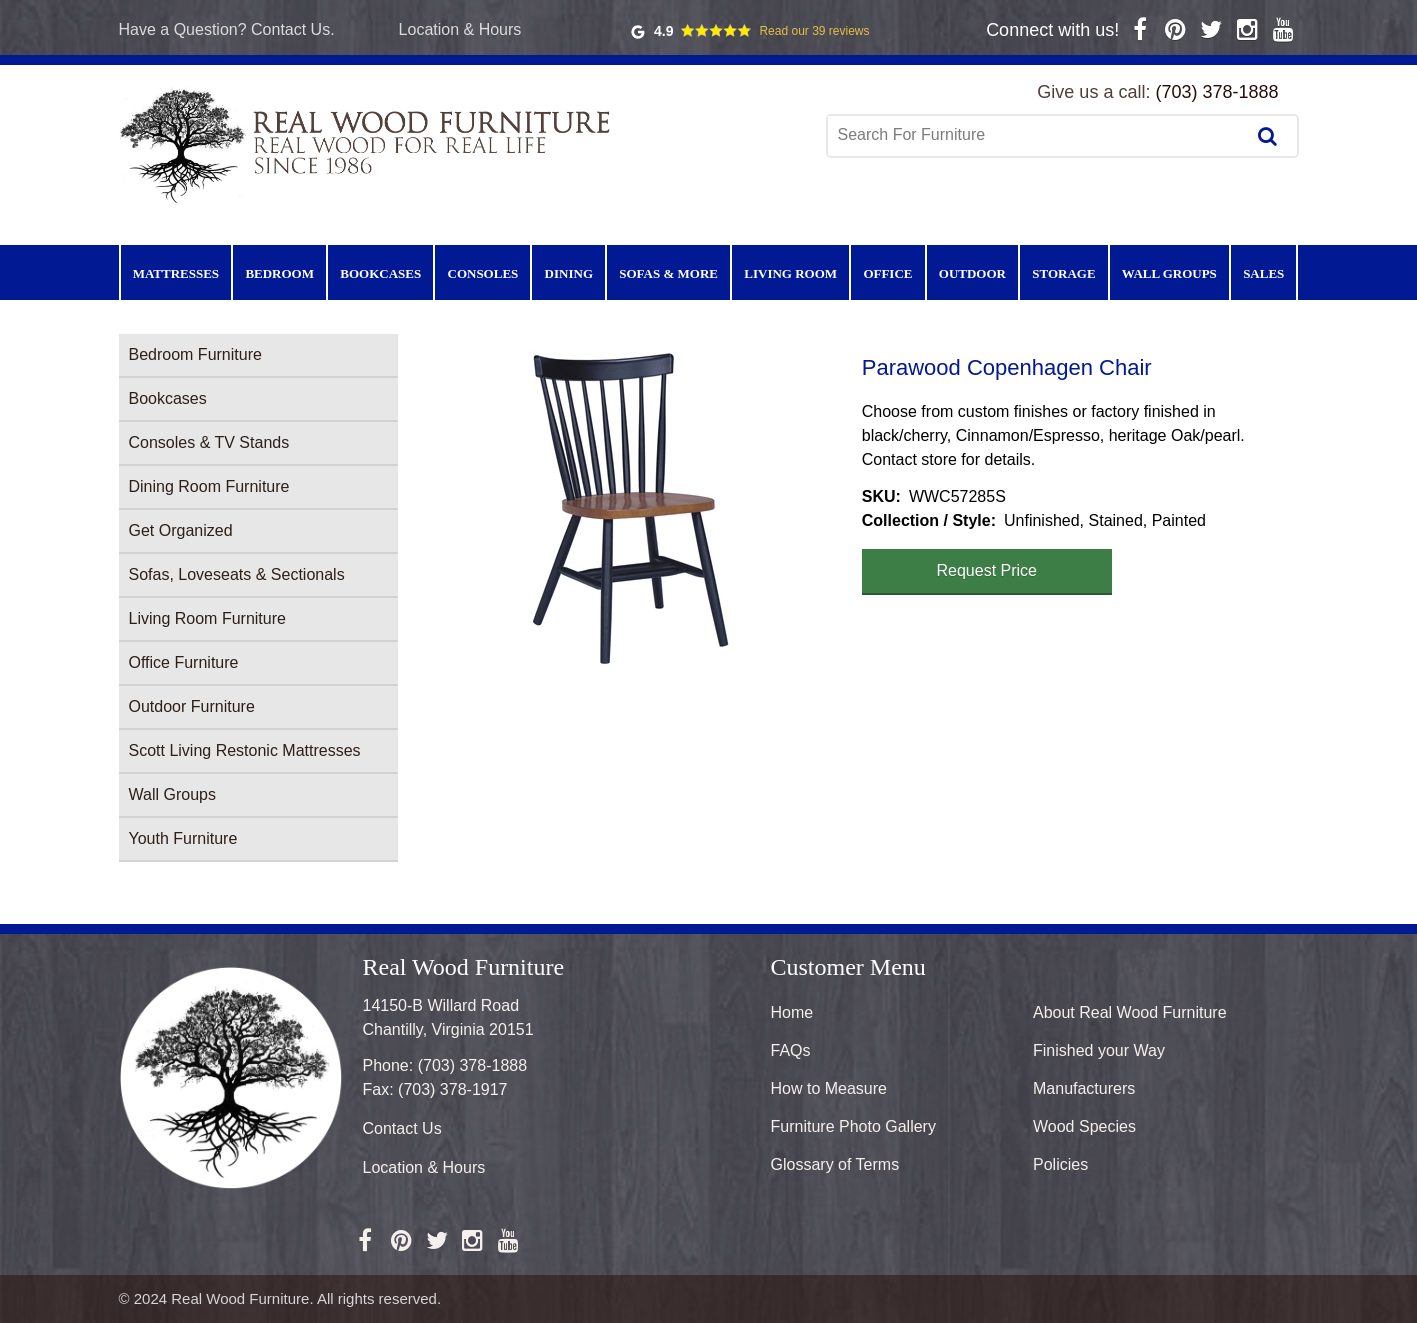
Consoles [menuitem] (483, 273)
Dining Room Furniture (209, 486)
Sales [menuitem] (1263, 273)
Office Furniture (184, 662)
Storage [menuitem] (1063, 273)
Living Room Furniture (207, 618)
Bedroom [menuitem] (279, 273)
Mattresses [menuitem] (176, 273)
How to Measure (829, 1088)
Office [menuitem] (887, 273)
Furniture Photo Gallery (853, 1126)
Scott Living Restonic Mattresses (245, 750)
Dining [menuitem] (569, 273)
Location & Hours (460, 29)
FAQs (791, 1050)
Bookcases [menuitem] (380, 273)
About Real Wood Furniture (1130, 1012)
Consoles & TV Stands (209, 442)
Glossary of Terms (835, 1164)
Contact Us (402, 1128)
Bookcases (168, 398)
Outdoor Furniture (192, 706)
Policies (1060, 1164)
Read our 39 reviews (814, 31)
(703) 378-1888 (1216, 92)
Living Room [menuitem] (790, 273)
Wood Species (1084, 1126)
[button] (630, 509)
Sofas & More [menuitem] (668, 273)
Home (792, 1012)
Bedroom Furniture (195, 354)
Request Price (987, 570)
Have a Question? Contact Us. (227, 29)
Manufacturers (1084, 1088)
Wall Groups (172, 794)
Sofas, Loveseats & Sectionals (237, 574)
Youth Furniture (183, 838)
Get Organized (181, 530)
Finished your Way (1099, 1050)
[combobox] (1038, 135)
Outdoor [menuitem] (972, 273)
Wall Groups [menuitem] (1169, 273)
